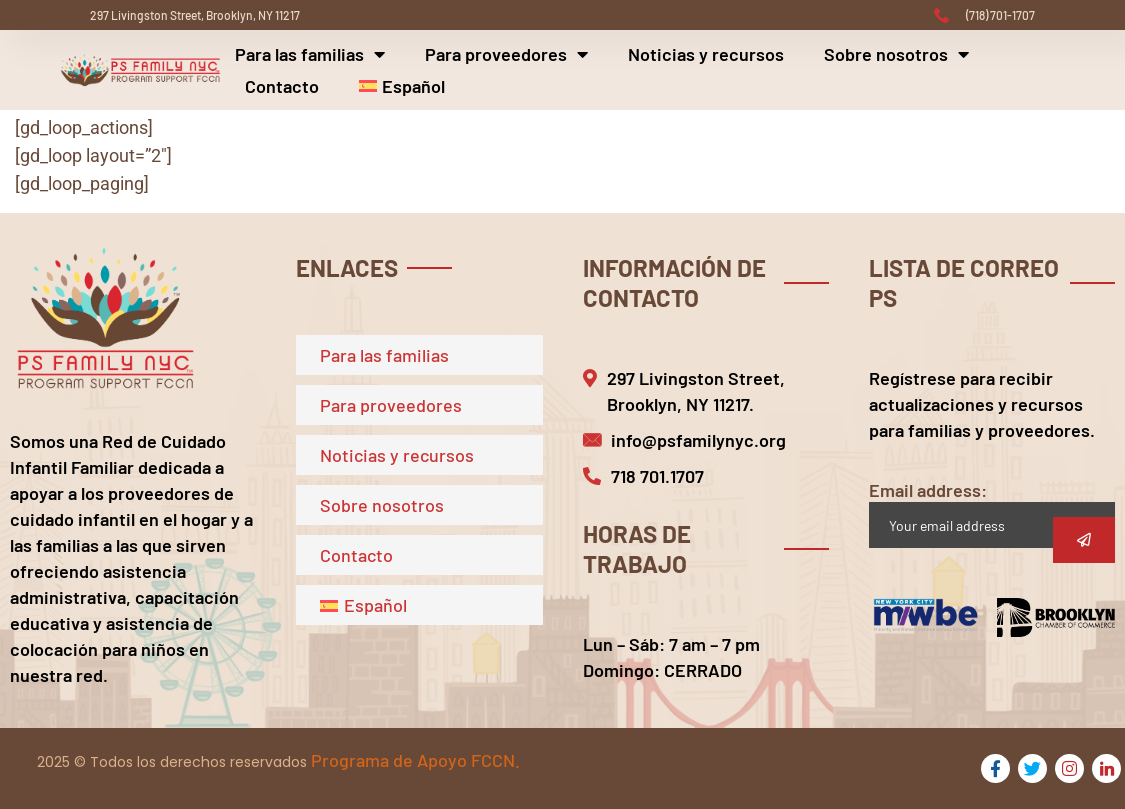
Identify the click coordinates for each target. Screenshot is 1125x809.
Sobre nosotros (896, 54)
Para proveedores (506, 54)
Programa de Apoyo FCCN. (415, 760)
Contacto (282, 86)
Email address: (992, 513)
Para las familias (310, 54)
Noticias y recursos (706, 54)
